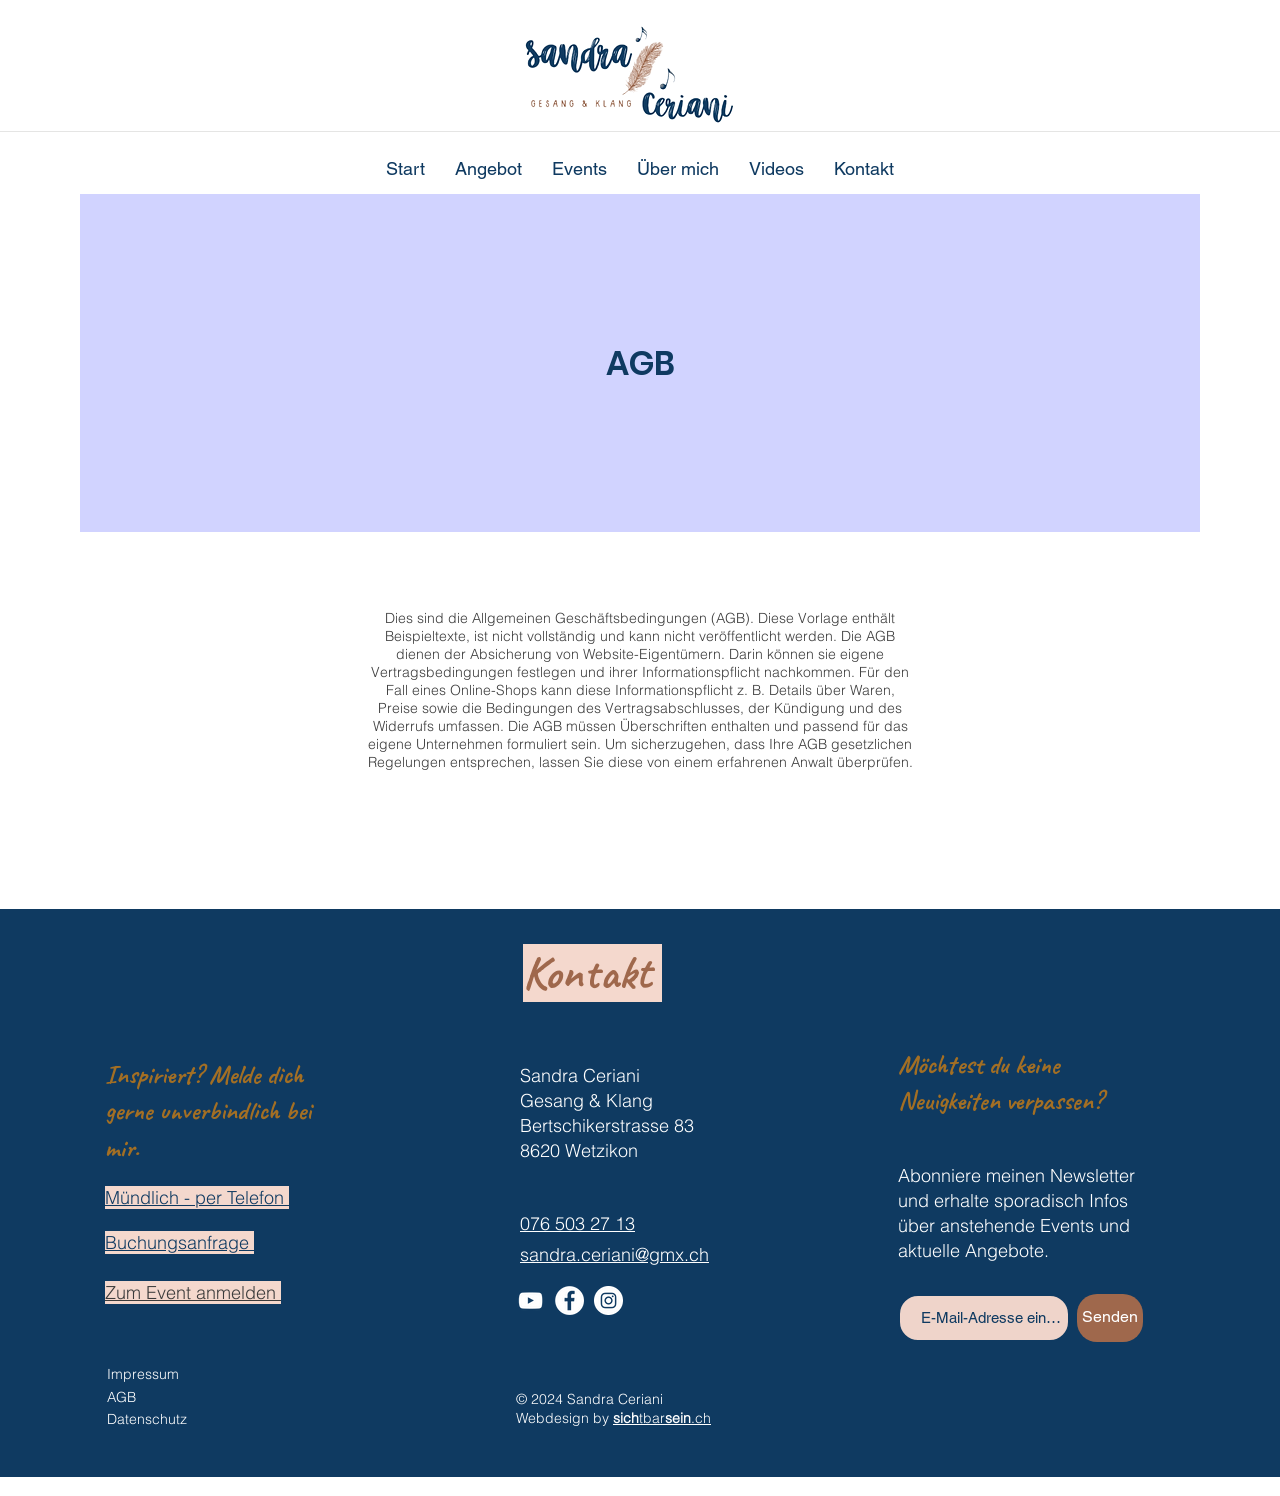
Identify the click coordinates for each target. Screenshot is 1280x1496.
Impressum (143, 1374)
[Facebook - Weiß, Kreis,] (569, 1300)
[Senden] (1110, 1318)
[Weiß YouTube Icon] (530, 1300)
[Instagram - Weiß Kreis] (608, 1300)
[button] (488, 169)
